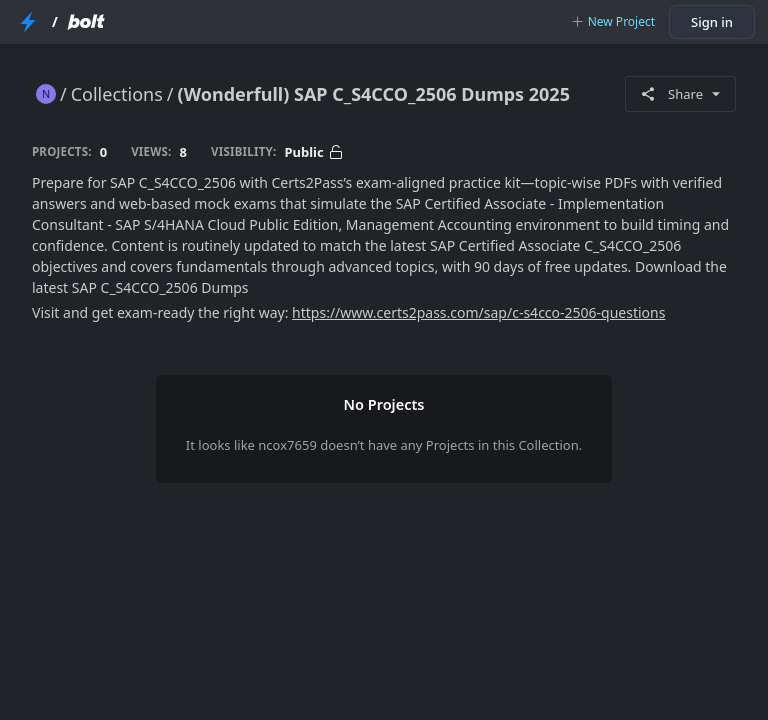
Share (680, 94)
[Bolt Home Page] (86, 22)
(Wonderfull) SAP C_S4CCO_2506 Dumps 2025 (374, 94)
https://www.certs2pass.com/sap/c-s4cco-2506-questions (478, 312)
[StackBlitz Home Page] (28, 22)
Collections (117, 94)
